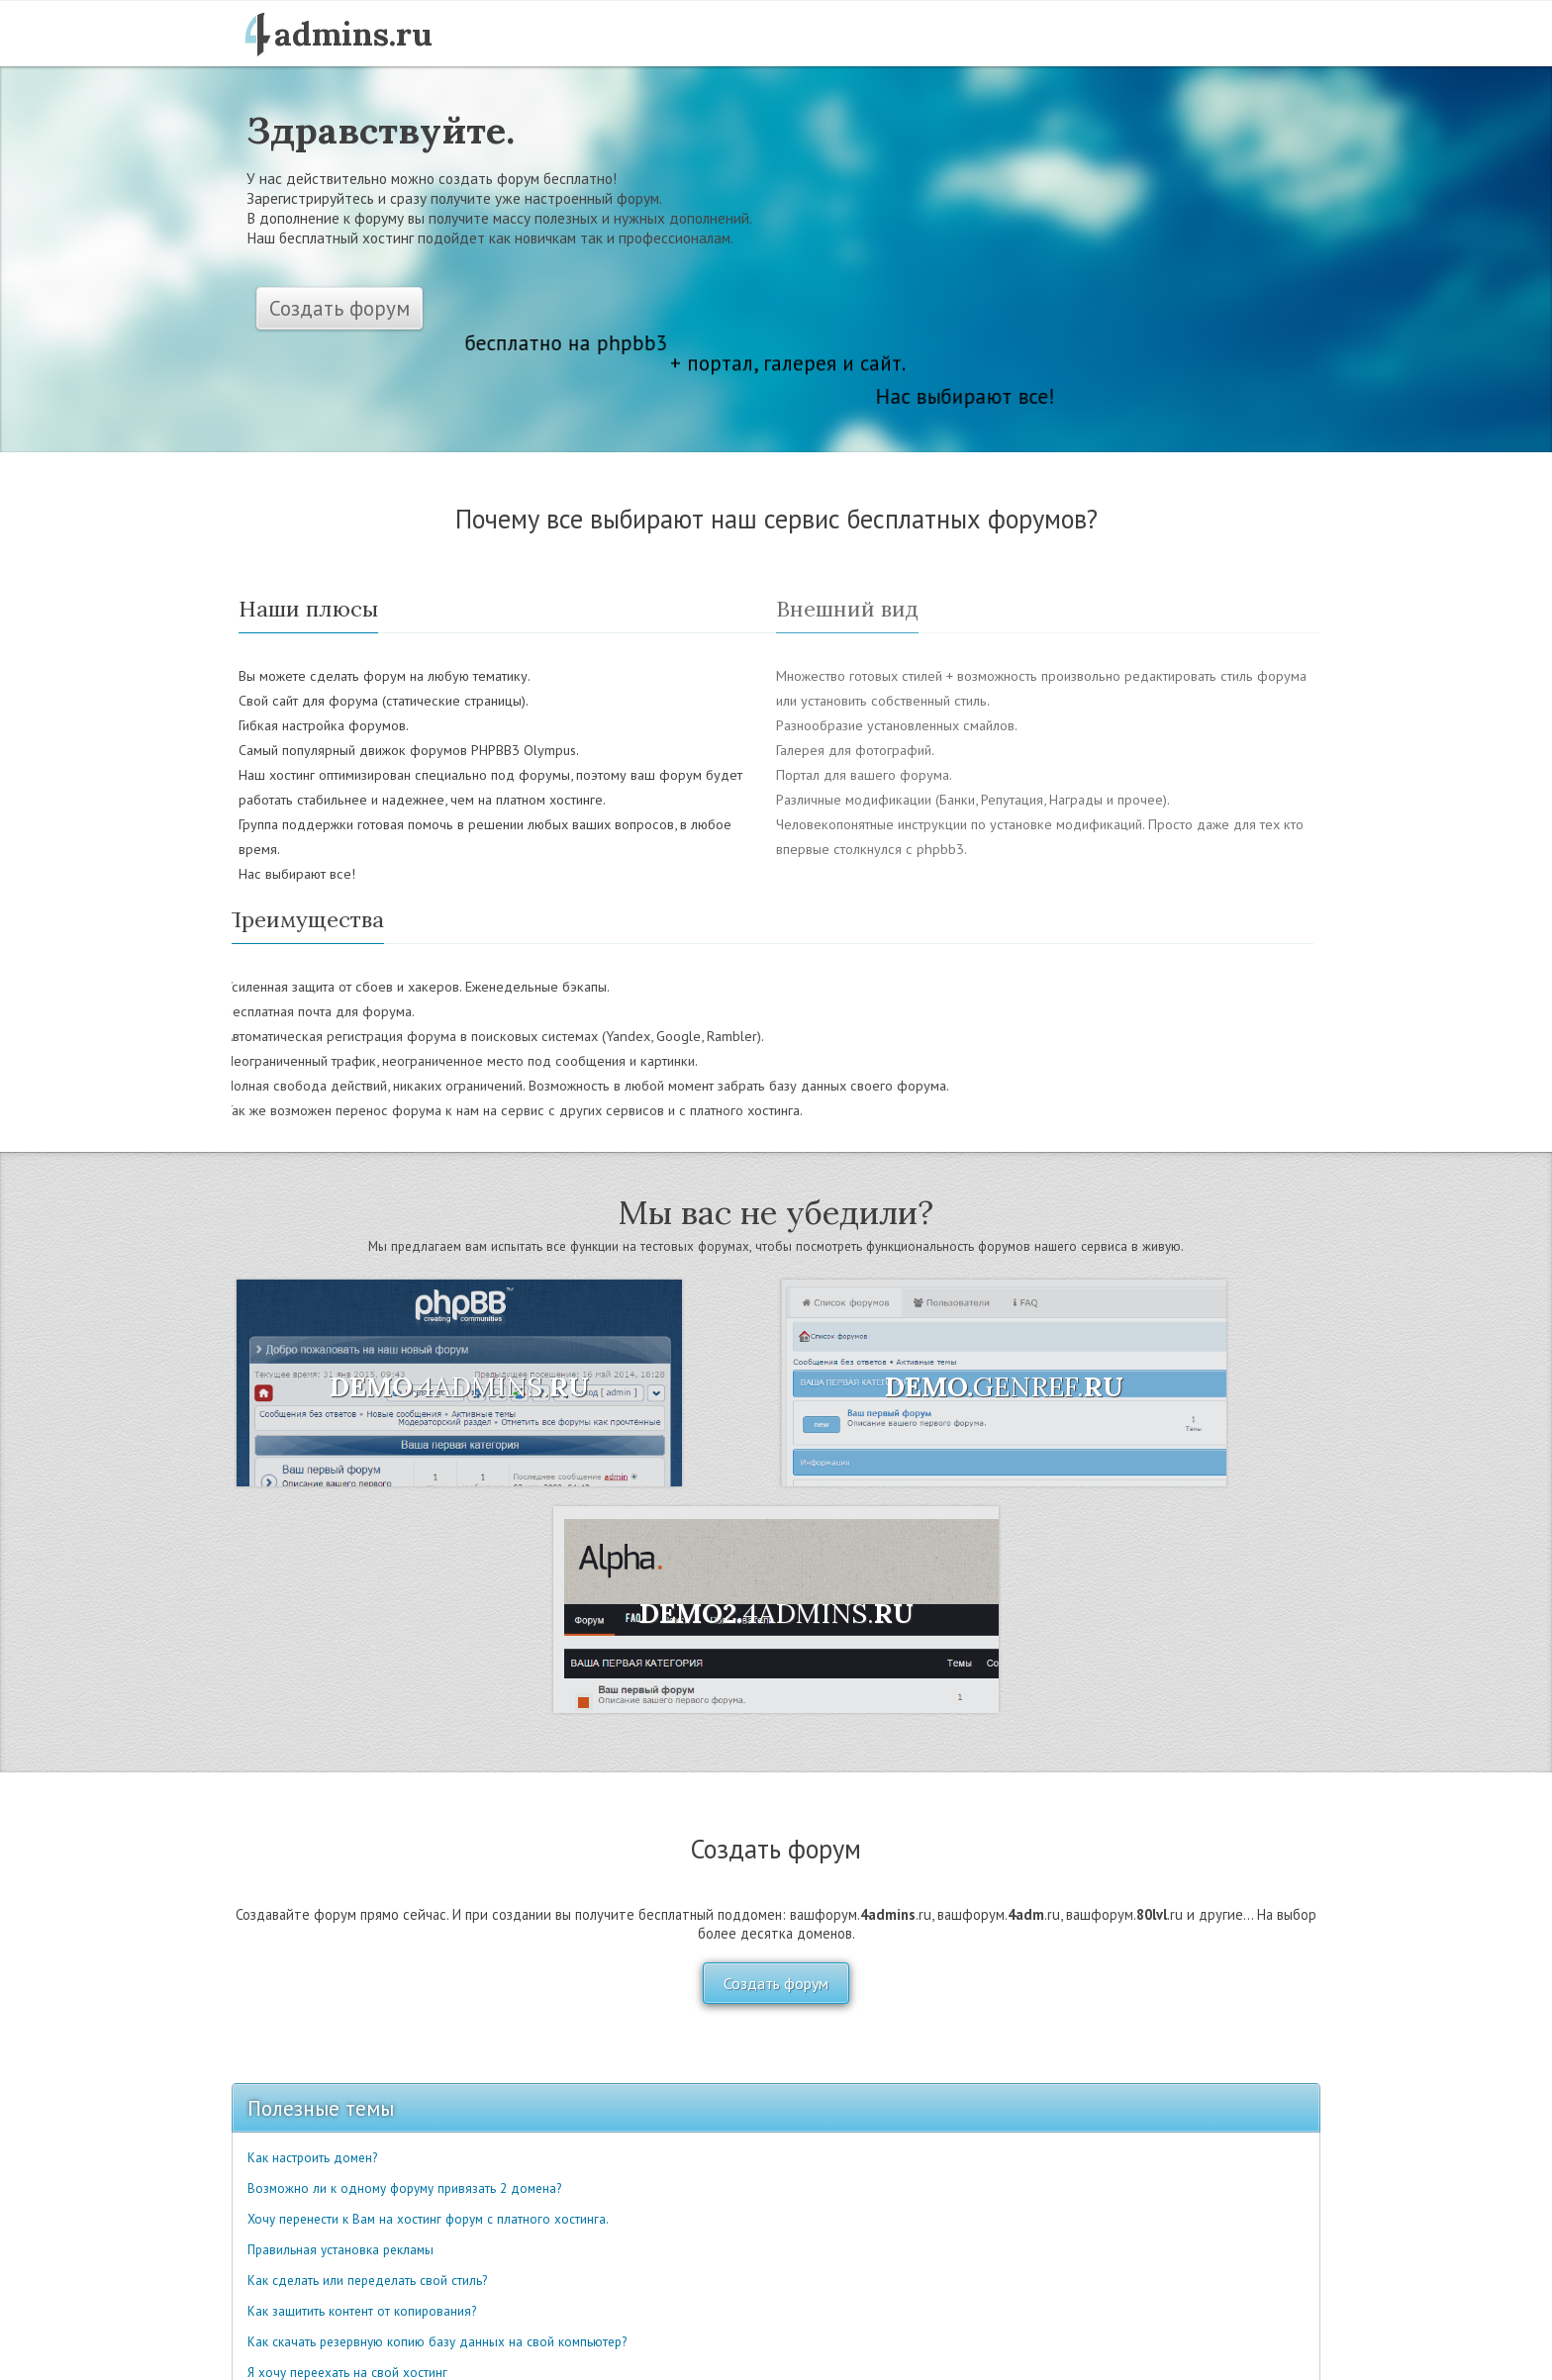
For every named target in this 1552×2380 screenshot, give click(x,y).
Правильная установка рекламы (340, 2249)
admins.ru (353, 33)
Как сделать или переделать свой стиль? (367, 2280)
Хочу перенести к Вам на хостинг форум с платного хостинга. (428, 2219)
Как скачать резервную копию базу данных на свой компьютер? (437, 2341)
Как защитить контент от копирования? (361, 2311)
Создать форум (339, 308)
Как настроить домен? (312, 2157)
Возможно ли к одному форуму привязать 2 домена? (404, 2188)
